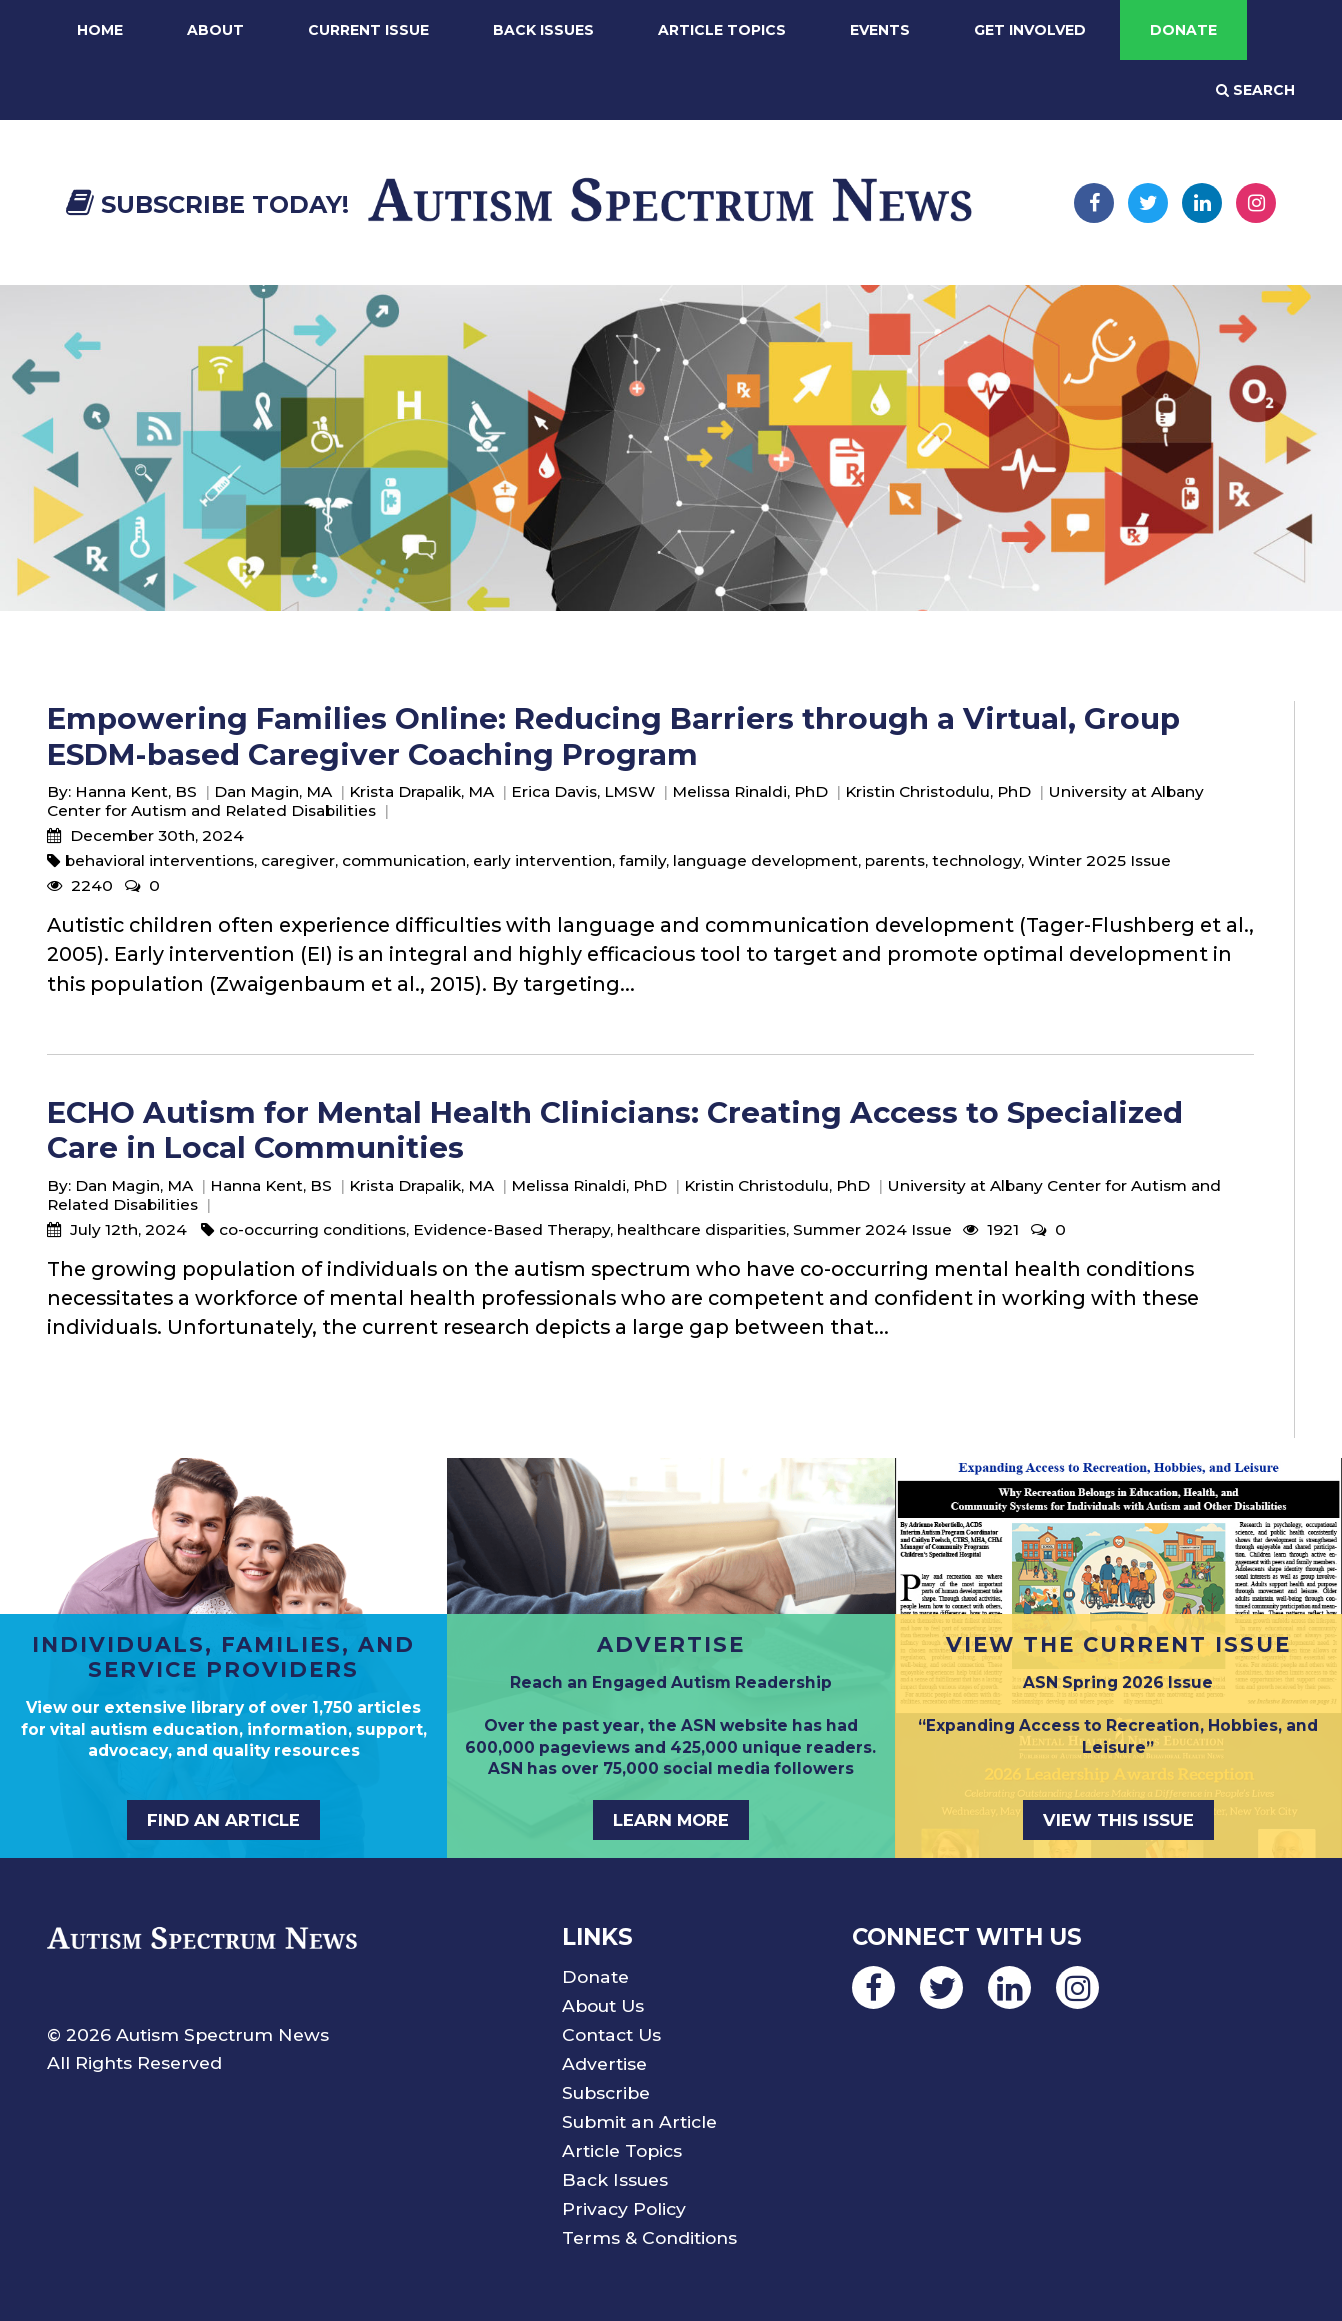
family (642, 860)
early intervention (542, 860)
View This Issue (1118, 1820)
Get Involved (1030, 30)
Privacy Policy (624, 2208)
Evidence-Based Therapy (511, 1229)
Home (100, 30)
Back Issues (543, 30)
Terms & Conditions (649, 2237)
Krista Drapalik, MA (421, 791)
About (215, 30)
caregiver (298, 860)
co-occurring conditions (312, 1229)
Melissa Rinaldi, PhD (750, 791)
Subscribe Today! (207, 204)
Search (1255, 90)
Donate (1183, 30)
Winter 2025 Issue (1099, 860)
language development (765, 860)
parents (895, 860)
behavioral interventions (159, 860)
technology (976, 860)
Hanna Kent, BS (136, 791)
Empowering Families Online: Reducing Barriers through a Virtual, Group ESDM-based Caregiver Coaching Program (613, 736)
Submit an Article (639, 2121)
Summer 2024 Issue (872, 1229)
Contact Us (611, 2034)
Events (880, 30)
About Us (603, 2005)
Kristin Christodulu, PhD (938, 791)
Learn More (671, 1820)
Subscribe (606, 2092)
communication (404, 860)
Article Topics (722, 30)
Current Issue (368, 30)
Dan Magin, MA (273, 791)
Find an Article (223, 1820)
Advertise (604, 2063)
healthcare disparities (701, 1229)
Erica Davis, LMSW (583, 791)
